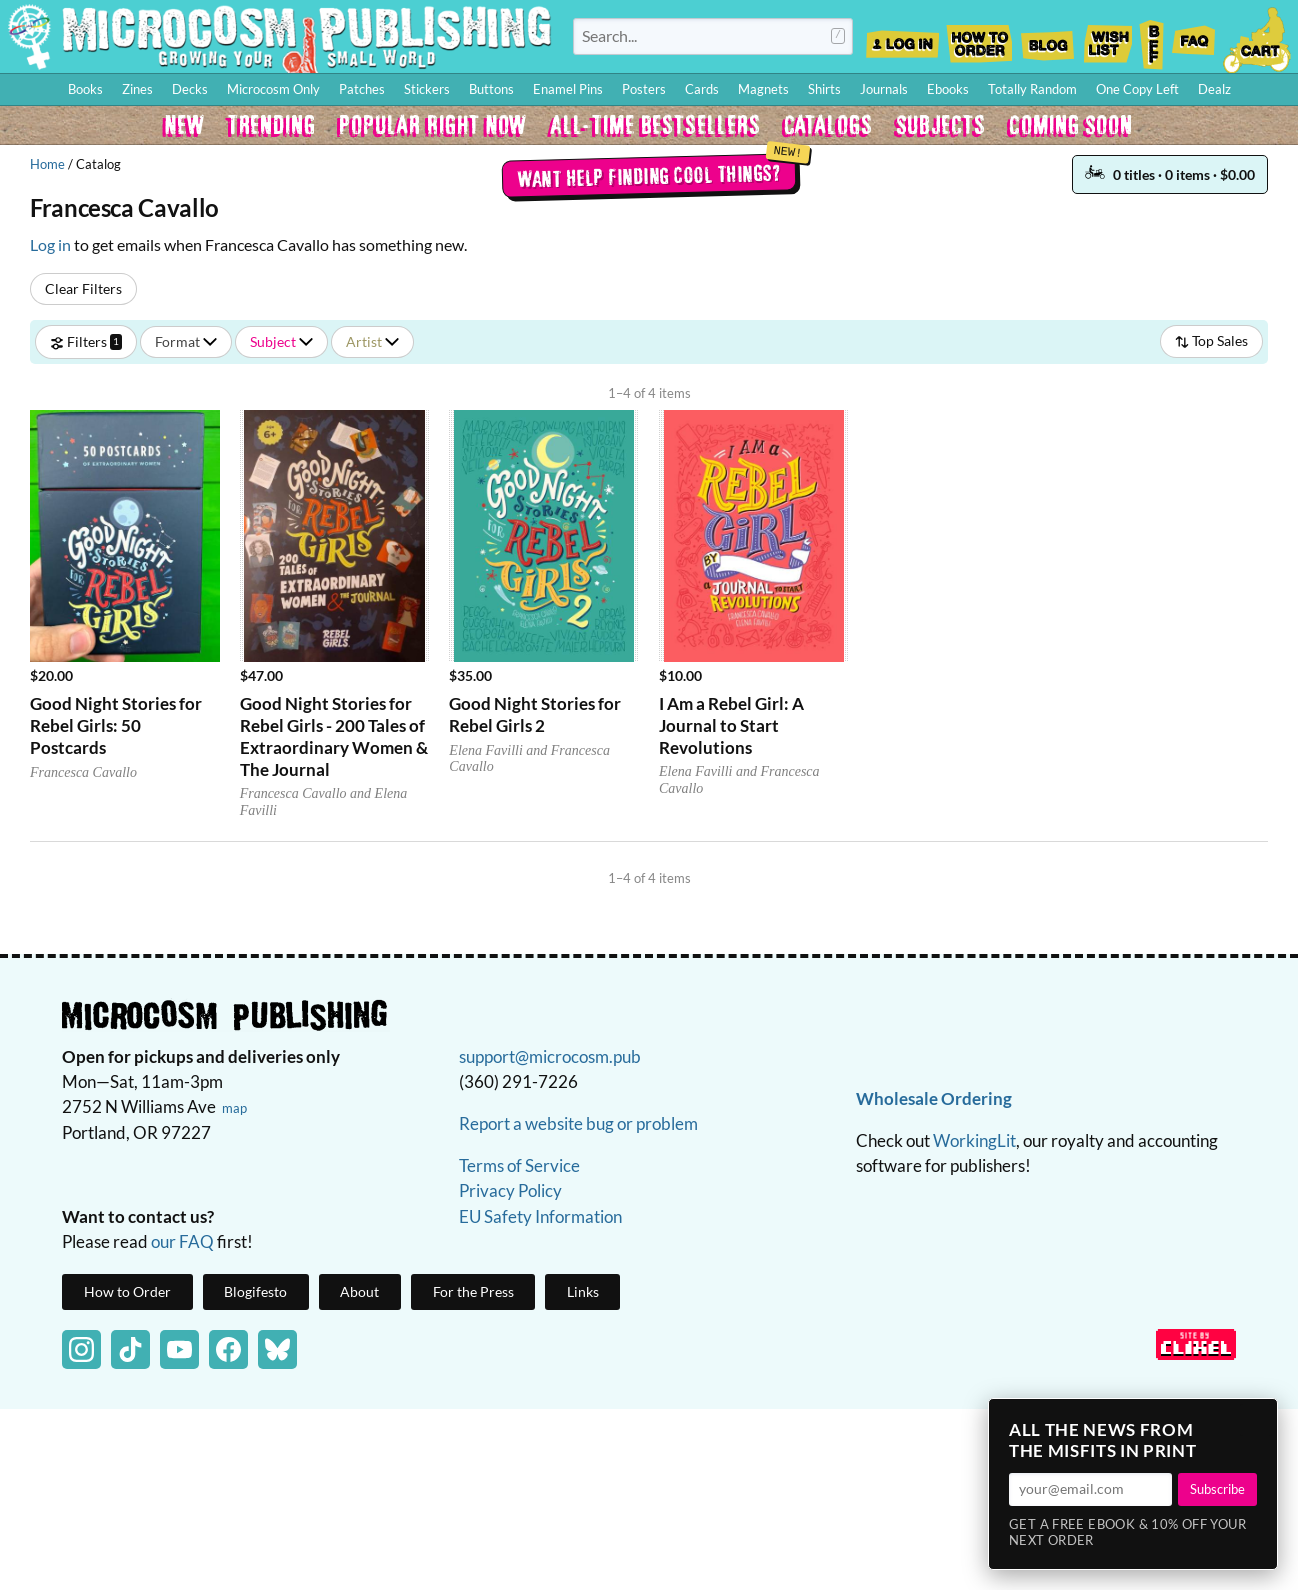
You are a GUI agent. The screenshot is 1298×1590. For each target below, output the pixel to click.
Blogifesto (255, 1291)
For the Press (473, 1291)
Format (186, 341)
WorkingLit (974, 1140)
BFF (1152, 38)
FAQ (1194, 38)
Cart (1258, 38)
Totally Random (1032, 89)
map (234, 1108)
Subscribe (1217, 1489)
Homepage (280, 36)
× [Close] (1256, 1420)
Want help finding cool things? (649, 176)
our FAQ (182, 1241)
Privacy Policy (510, 1190)
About (359, 1291)
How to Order (979, 38)
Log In (902, 38)
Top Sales (1211, 340)
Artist (372, 341)
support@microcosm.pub (550, 1056)
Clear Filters (83, 288)
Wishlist (1107, 38)
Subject (281, 341)
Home (47, 164)
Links (583, 1291)
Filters (86, 341)
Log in (50, 244)
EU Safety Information (540, 1216)
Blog (1047, 38)
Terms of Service (519, 1165)
